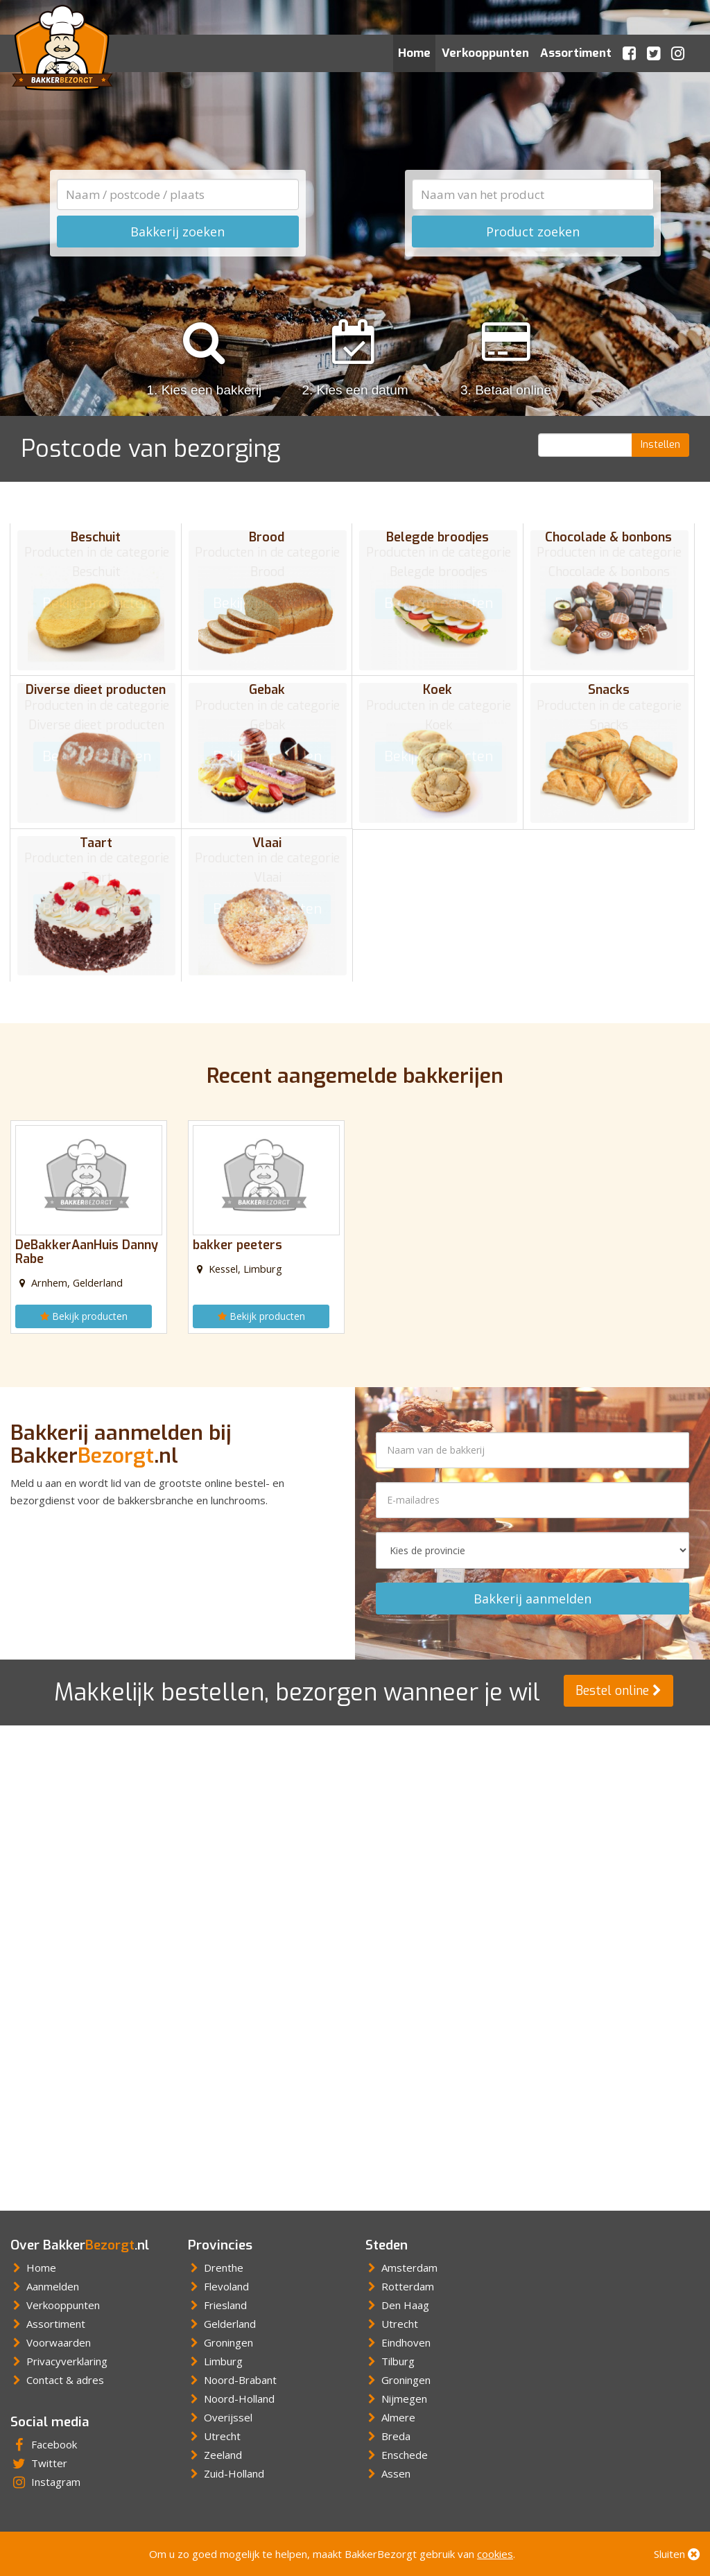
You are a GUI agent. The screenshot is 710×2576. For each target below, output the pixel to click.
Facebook (43, 2438)
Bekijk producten (88, 1307)
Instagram (45, 2475)
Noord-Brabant (232, 2374)
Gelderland (222, 2317)
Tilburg (390, 2355)
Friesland (217, 2299)
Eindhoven (398, 2336)
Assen (387, 2467)
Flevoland (218, 2280)
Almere (390, 2411)
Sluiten (677, 2554)
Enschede (396, 2448)
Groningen (220, 2336)
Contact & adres (57, 2374)
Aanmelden (44, 2280)
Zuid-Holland (226, 2467)
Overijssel (220, 2411)
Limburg (215, 2355)
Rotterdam (399, 2280)
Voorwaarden (50, 2336)
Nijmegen (396, 2392)
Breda (387, 2430)
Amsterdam (401, 2261)
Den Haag (397, 2299)
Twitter (38, 2457)
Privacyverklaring (58, 2355)
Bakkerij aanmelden (532, 1592)
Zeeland (215, 2448)
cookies (495, 2554)
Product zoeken (533, 231)
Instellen (660, 444)
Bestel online (618, 1684)
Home (414, 53)
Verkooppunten (485, 53)
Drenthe (215, 2261)
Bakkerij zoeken (177, 231)
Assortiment (576, 53)
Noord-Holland (231, 2392)
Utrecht (214, 2430)
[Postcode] (585, 445)
